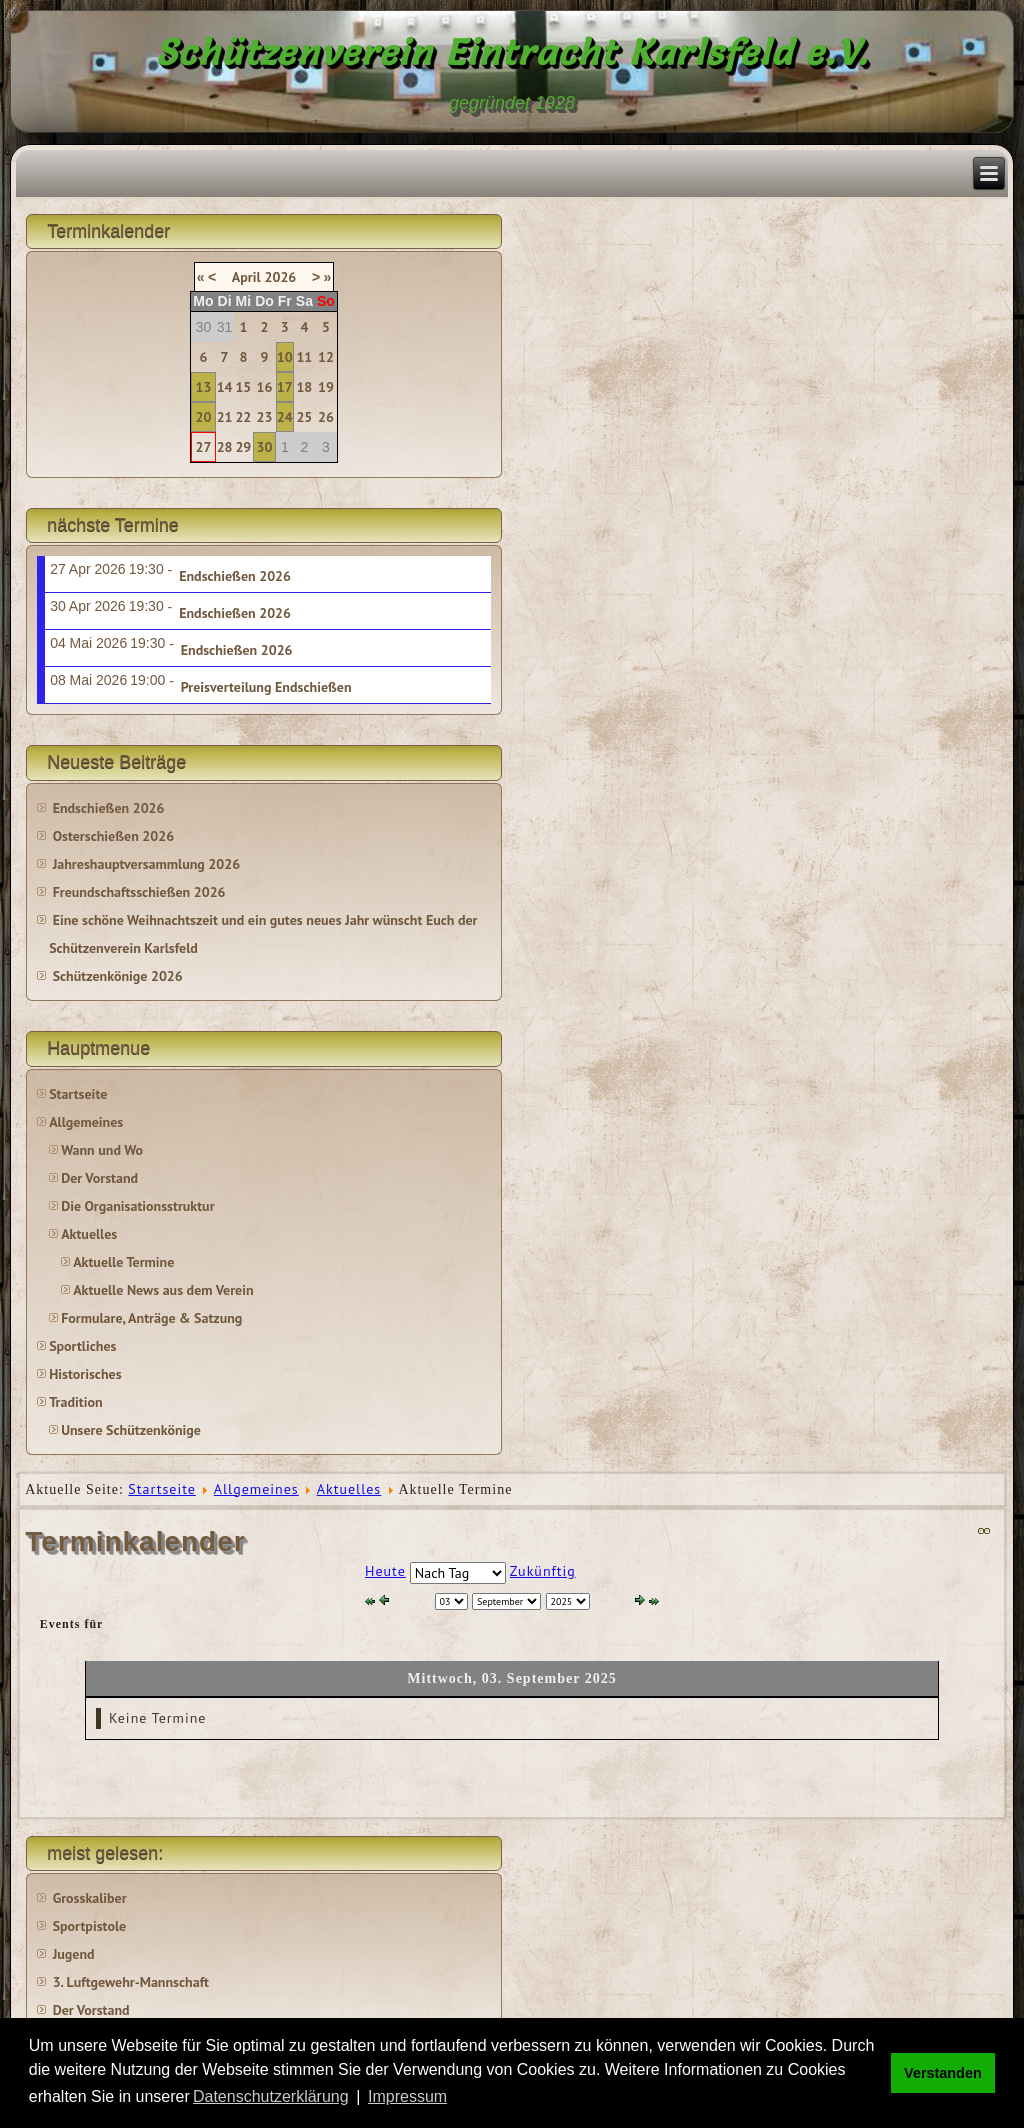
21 (225, 417)
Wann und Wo (102, 1150)
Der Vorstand (99, 1178)
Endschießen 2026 (235, 576)
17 (285, 387)
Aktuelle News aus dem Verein (163, 1290)
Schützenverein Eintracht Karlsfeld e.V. (512, 52)
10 (285, 357)
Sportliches (82, 1346)
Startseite (78, 1094)
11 (304, 357)
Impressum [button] (407, 2096)
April (246, 277)
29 (243, 447)
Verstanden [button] (943, 2073)
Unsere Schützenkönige (131, 1430)
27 (204, 447)
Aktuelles (89, 1234)
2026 (281, 277)
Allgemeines (86, 1122)
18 (304, 387)
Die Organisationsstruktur (137, 1206)
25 (304, 417)
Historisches (85, 1374)
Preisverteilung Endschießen (266, 687)
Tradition (75, 1402)
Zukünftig (543, 1571)
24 (285, 417)
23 (265, 417)
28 (225, 447)
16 (265, 387)
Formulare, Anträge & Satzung (151, 1318)
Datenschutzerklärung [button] (271, 2096)
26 (326, 417)
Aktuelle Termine (123, 1262)
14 (225, 387)
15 (243, 387)
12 (326, 357)
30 (265, 447)
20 (204, 417)
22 (243, 417)
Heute (385, 1571)
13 (204, 387)
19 (326, 387)
